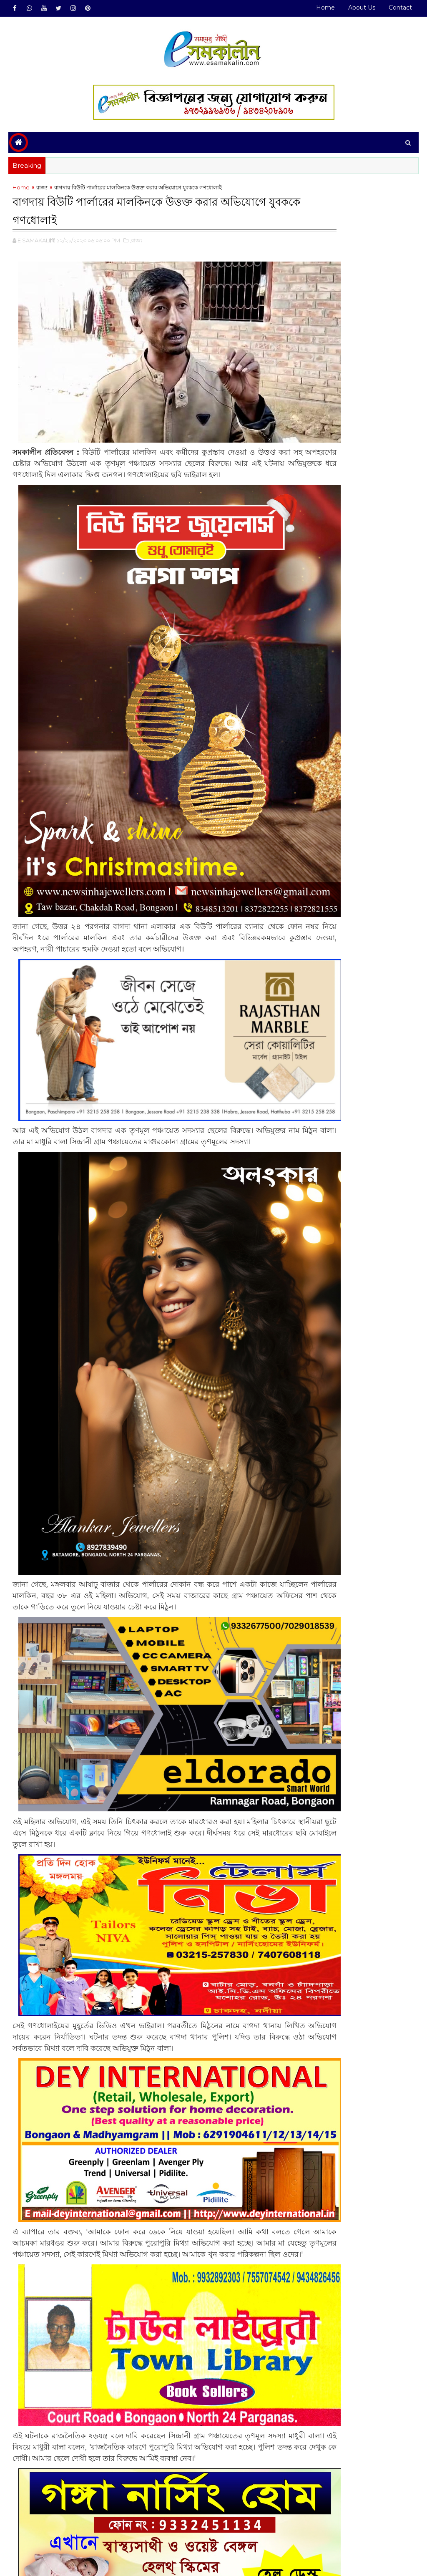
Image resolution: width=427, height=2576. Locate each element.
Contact (400, 7)
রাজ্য (42, 190)
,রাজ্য (136, 242)
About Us (361, 7)
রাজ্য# (41, 2529)
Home (325, 7)
